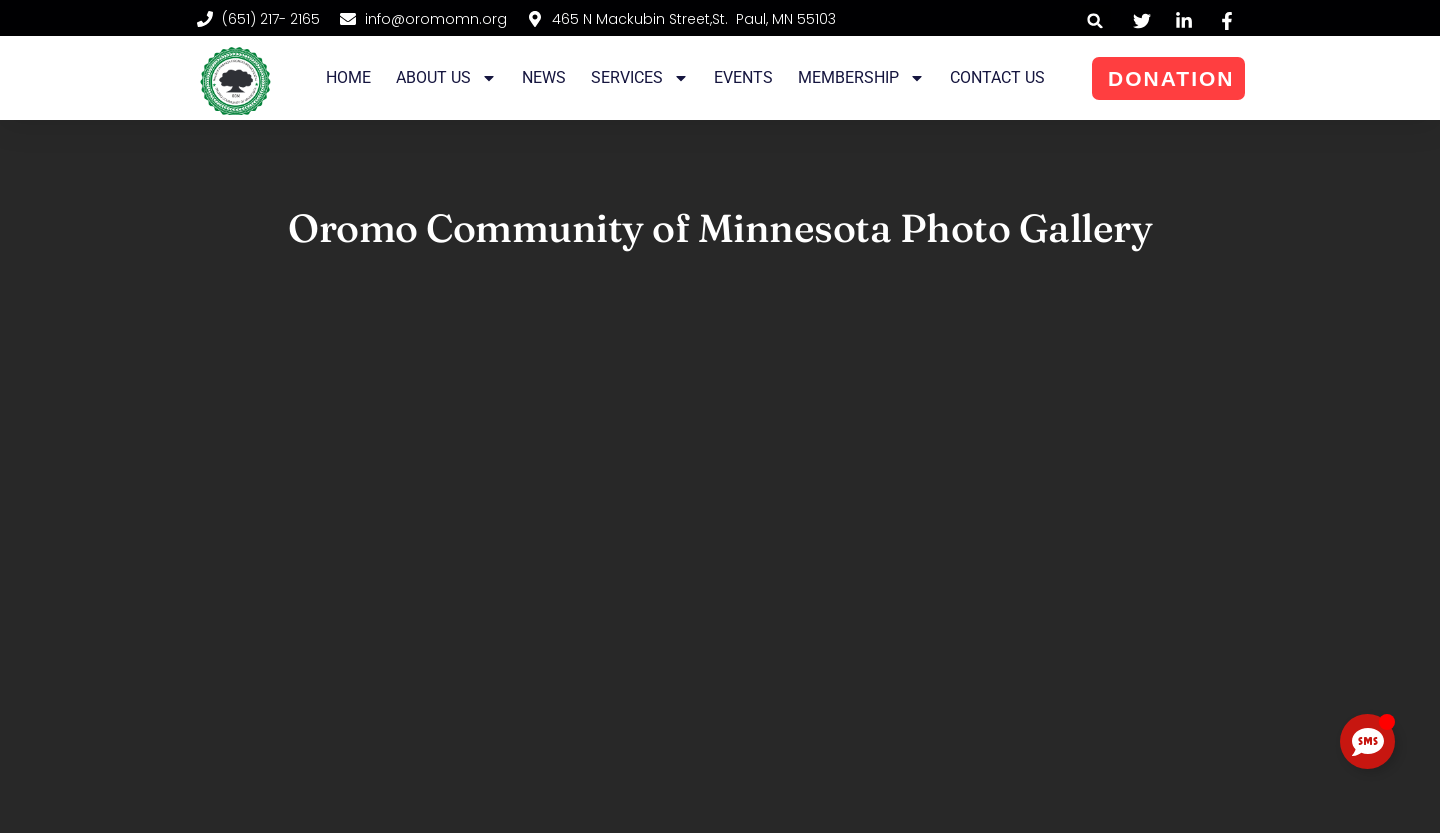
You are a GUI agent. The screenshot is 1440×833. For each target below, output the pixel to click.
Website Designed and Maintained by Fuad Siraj (1154, 796)
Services (640, 78)
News (544, 77)
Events (743, 77)
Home (348, 77)
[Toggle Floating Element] (1367, 741)
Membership (861, 78)
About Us (446, 78)
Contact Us (997, 77)
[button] (1095, 20)
